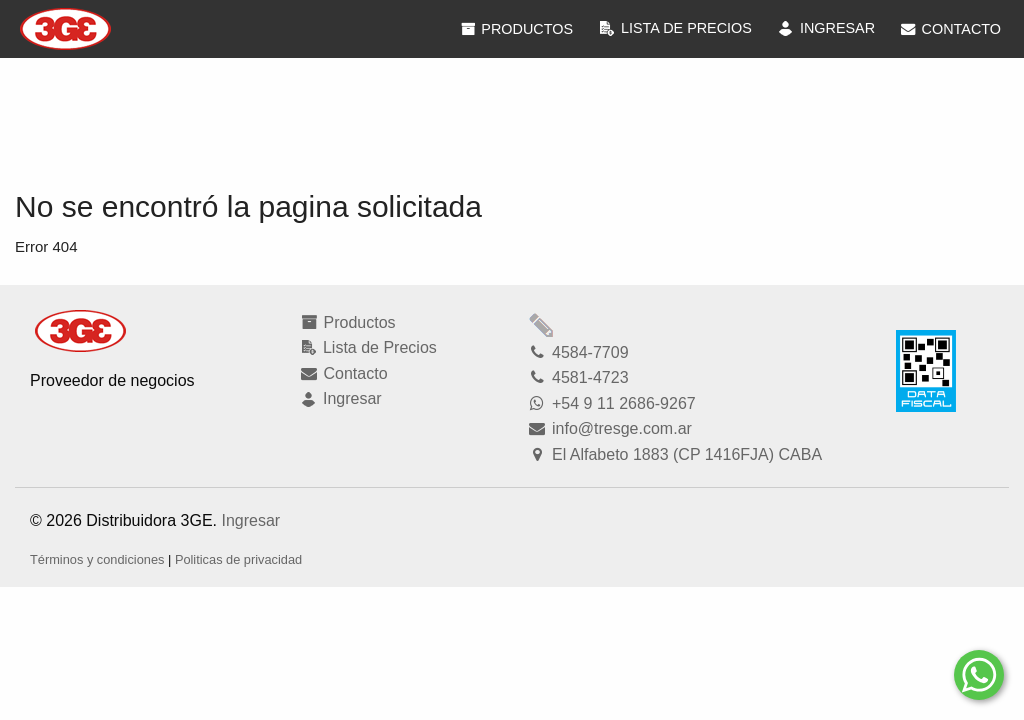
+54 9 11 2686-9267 (611, 403)
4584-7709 (578, 352)
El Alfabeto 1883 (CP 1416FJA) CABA (674, 454)
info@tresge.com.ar (609, 428)
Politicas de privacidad (238, 559)
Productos (516, 29)
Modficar (542, 325)
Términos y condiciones (97, 559)
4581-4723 (578, 377)
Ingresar (250, 520)
